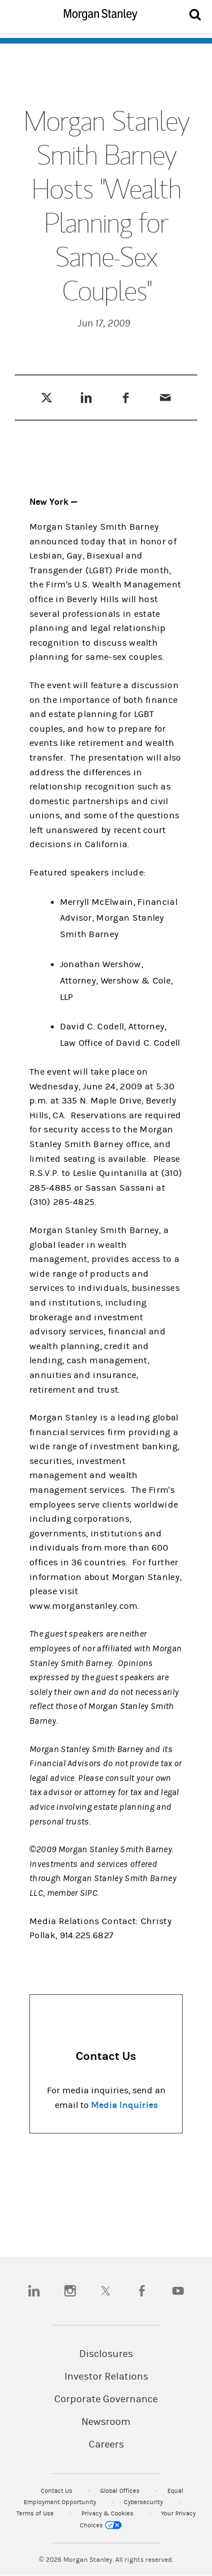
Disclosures (106, 2354)
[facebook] (142, 2290)
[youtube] (178, 2290)
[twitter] (105, 2290)
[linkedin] (34, 2290)
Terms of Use (35, 2513)
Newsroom (106, 2422)
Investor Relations (106, 2376)
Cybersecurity (144, 2502)
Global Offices (120, 2491)
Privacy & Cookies (108, 2513)
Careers (106, 2444)
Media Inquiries (124, 2105)
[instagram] (70, 2290)
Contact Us (57, 2491)
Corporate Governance (106, 2399)
